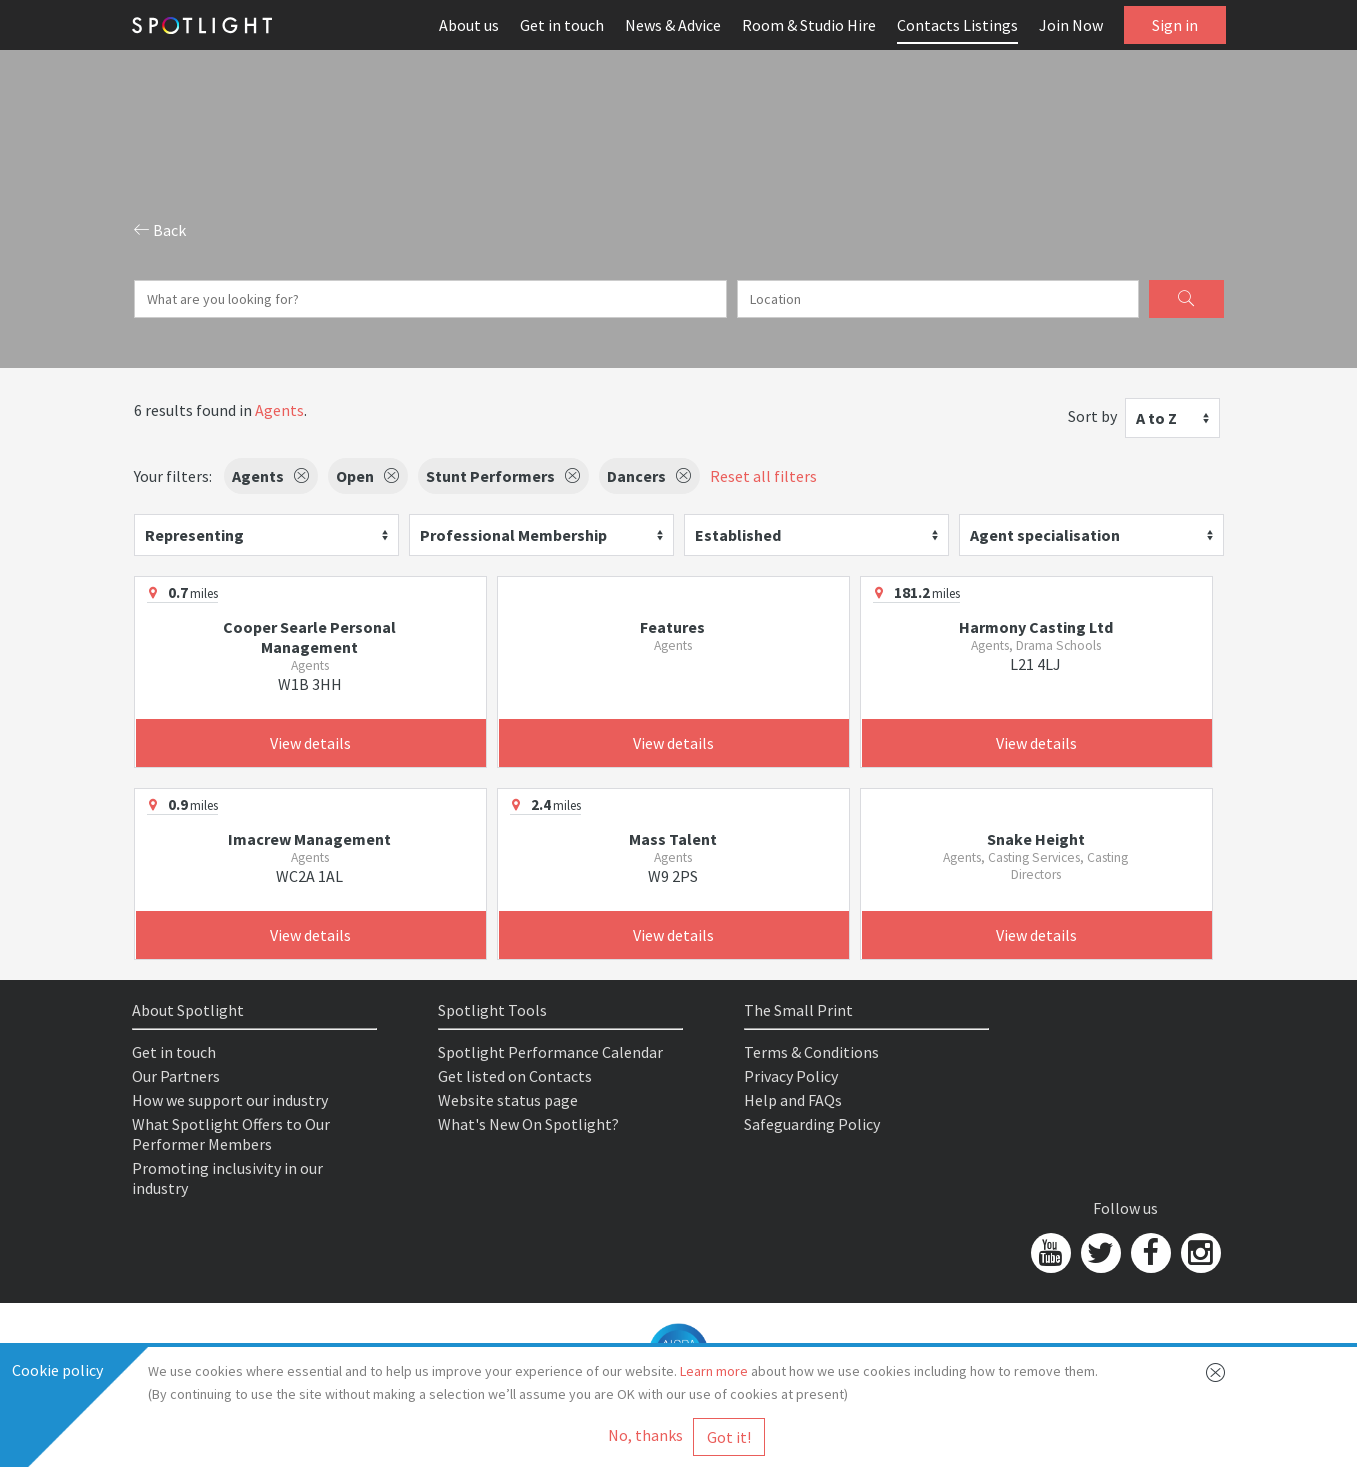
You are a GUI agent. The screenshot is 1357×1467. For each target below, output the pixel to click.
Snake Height (1036, 839)
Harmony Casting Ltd (1036, 627)
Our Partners (176, 1076)
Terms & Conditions (811, 1052)
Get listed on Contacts (515, 1076)
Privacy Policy (791, 1076)
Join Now (1071, 25)
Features (672, 627)
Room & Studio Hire (809, 25)
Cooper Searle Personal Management (309, 637)
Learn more (714, 1371)
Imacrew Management (309, 839)
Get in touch (562, 25)
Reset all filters (763, 476)
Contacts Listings (957, 25)
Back (160, 230)
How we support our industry (230, 1100)
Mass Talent (673, 839)
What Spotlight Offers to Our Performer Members (231, 1134)
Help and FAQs (793, 1100)
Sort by (1092, 416)
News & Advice (673, 25)
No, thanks (645, 1435)
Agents (279, 410)
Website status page (508, 1100)
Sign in (1175, 25)
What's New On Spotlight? (528, 1124)
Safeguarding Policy (812, 1124)
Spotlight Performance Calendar (550, 1052)
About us (469, 25)
